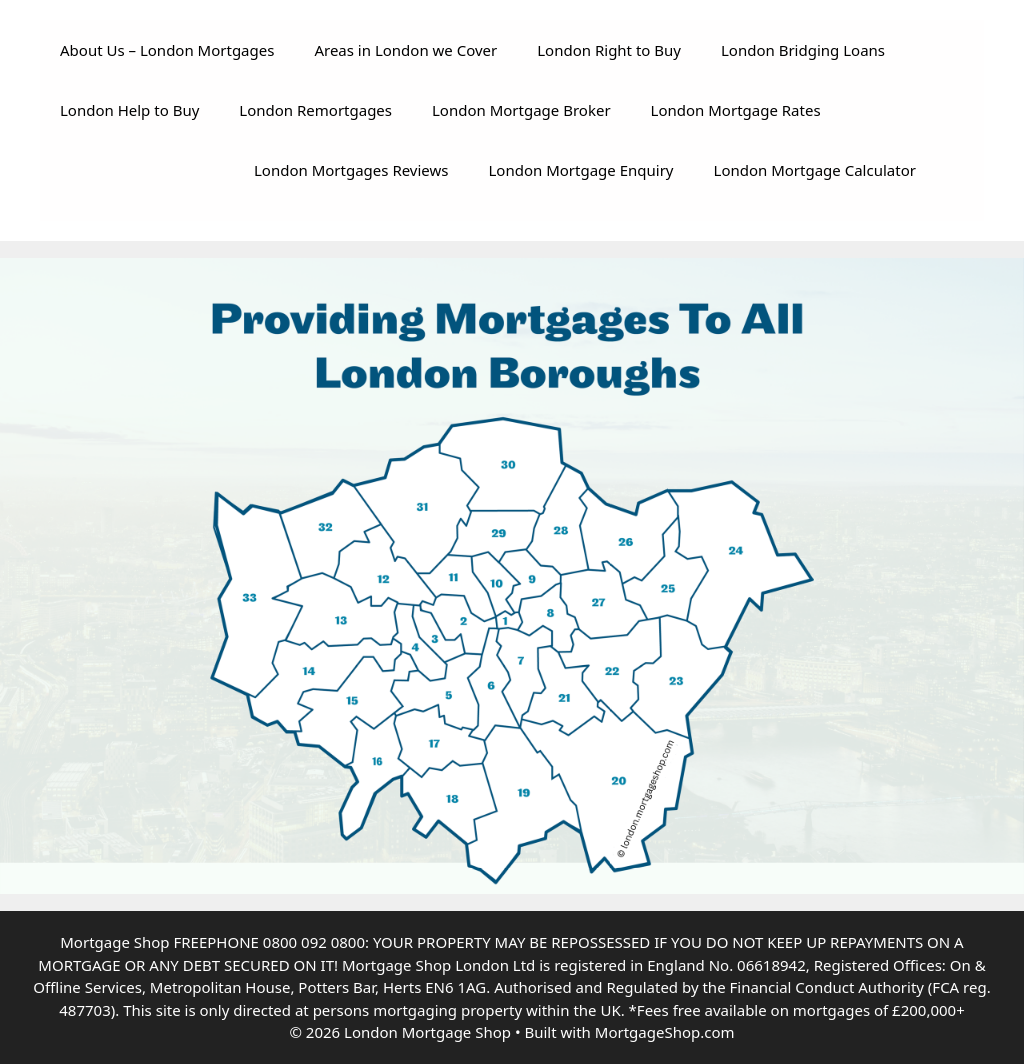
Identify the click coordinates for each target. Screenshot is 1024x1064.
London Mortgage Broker (521, 110)
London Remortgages (315, 110)
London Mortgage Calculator (815, 170)
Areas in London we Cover (405, 50)
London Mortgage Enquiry (581, 170)
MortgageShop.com (665, 1032)
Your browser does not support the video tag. (129, 178)
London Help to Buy (129, 110)
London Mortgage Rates (736, 110)
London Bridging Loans (803, 50)
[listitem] (509, 620)
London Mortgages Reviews (351, 170)
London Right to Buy (609, 50)
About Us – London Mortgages (167, 50)
